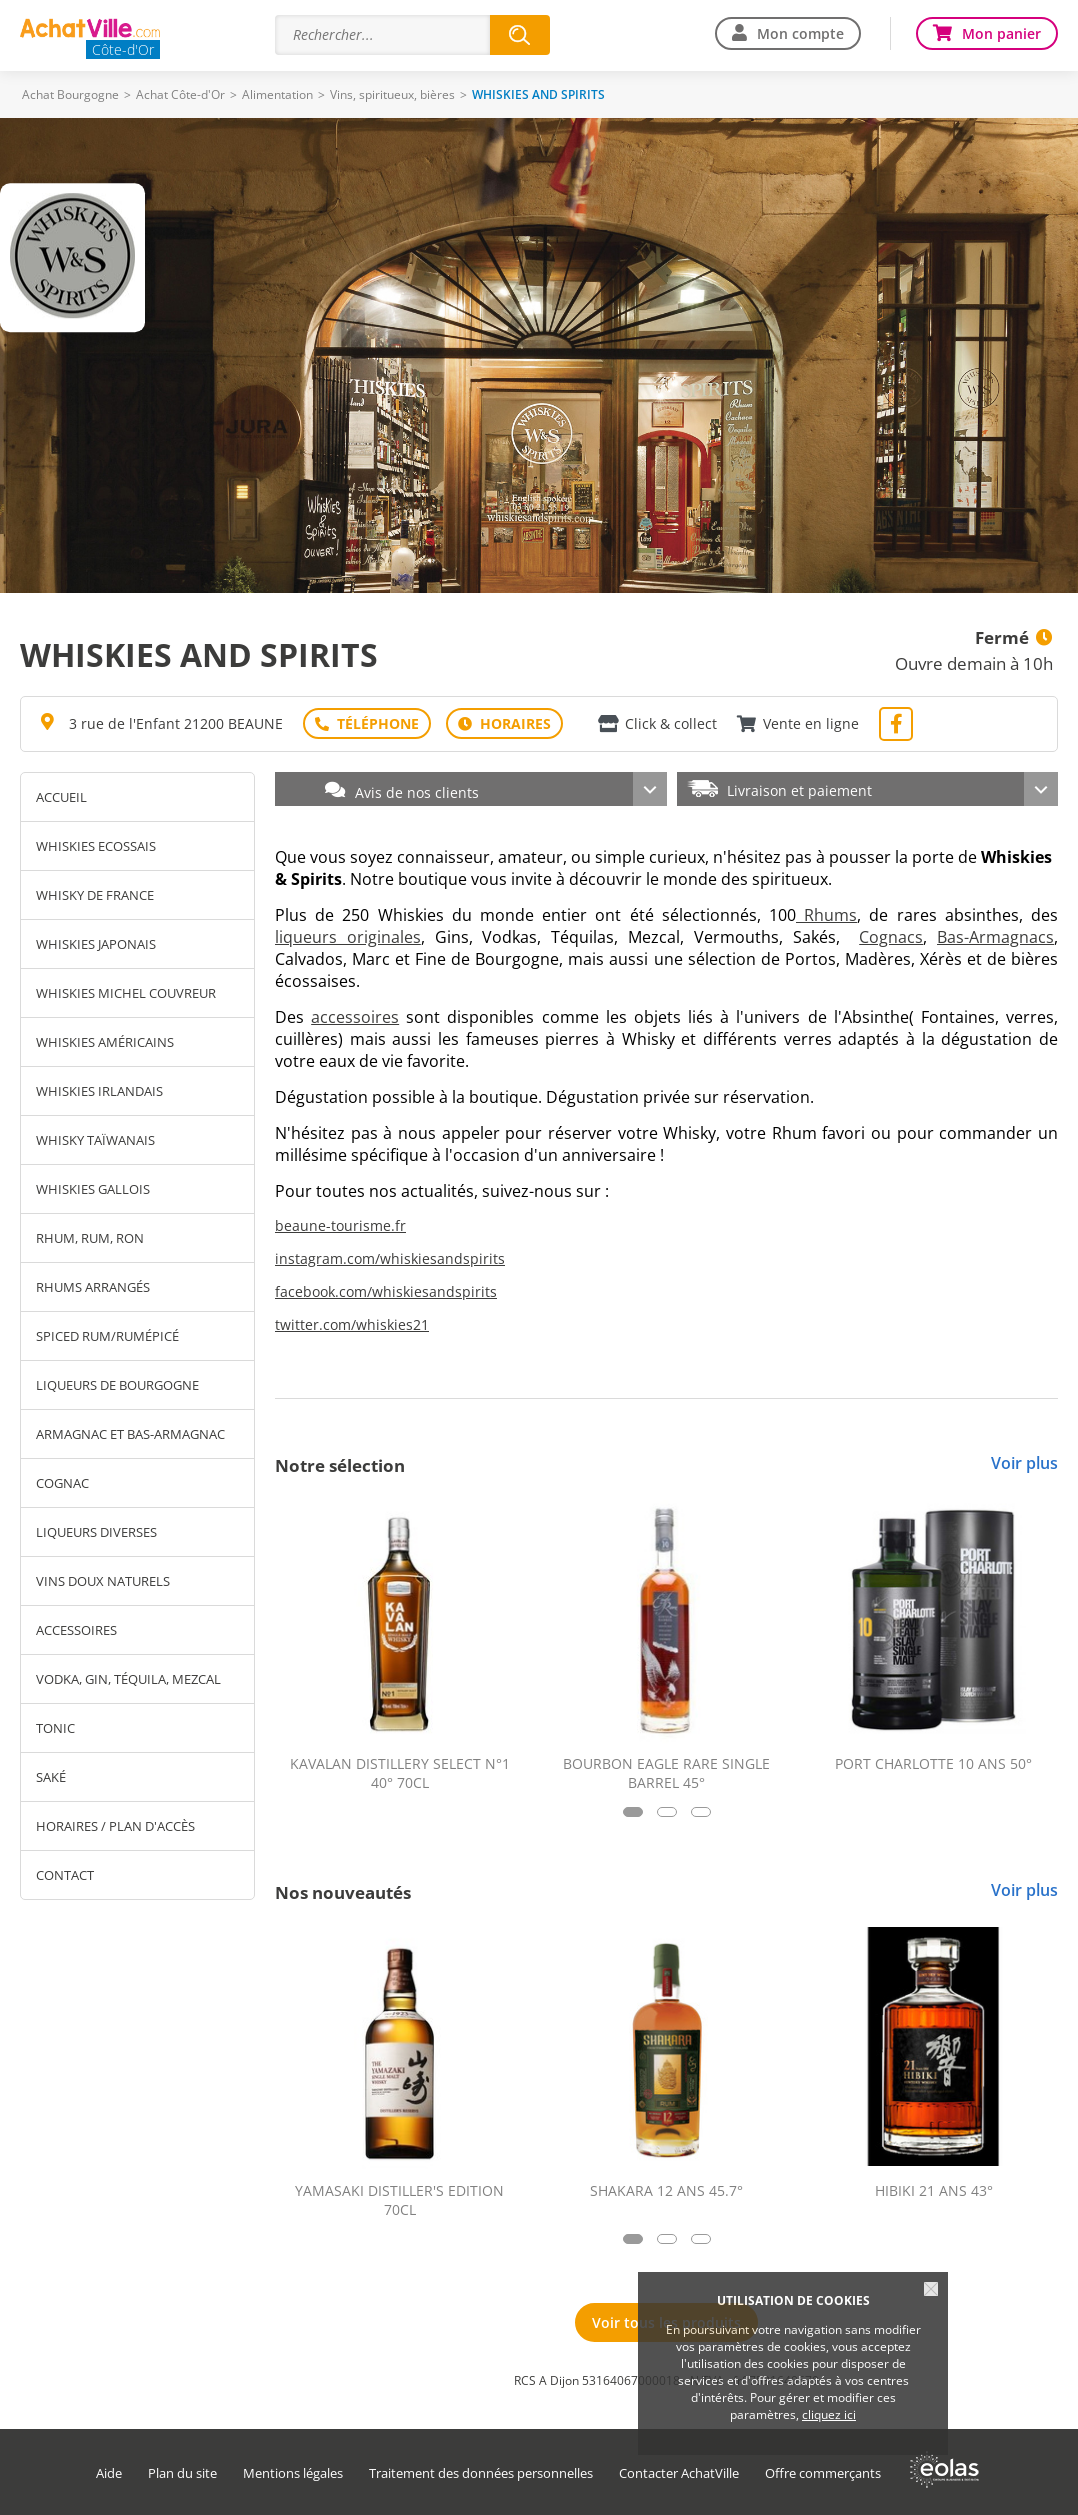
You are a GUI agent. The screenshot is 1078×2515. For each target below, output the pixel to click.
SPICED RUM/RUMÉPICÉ (107, 1336)
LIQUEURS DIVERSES (96, 1532)
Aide (109, 2473)
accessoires (355, 1017)
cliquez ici (829, 2414)
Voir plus (1024, 1463)
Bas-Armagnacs (995, 937)
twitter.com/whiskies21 (352, 1324)
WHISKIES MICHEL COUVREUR (126, 993)
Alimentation (277, 94)
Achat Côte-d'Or (180, 94)
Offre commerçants (823, 2473)
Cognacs (891, 937)
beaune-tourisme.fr (340, 1225)
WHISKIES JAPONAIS (96, 944)
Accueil (61, 797)
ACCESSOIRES (76, 1630)
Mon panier (1001, 33)
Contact (65, 1875)
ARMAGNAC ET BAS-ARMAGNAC (130, 1434)
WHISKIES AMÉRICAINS (105, 1042)
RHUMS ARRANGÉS (93, 1287)
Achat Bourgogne (70, 94)
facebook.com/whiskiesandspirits (386, 1291)
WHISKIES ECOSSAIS (96, 846)
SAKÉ (51, 1777)
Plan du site (182, 2473)
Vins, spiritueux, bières (392, 94)
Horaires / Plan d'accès (115, 1826)
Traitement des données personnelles (481, 2473)
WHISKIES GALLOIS (93, 1189)
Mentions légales (293, 2473)
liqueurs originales (348, 937)
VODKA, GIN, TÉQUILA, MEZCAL (128, 1679)
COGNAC (62, 1483)
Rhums (826, 915)
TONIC (55, 1728)
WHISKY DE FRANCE (95, 895)
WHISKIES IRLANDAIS (99, 1091)
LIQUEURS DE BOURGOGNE (117, 1385)
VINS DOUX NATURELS (103, 1581)
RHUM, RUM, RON (90, 1238)
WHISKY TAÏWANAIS (95, 1140)
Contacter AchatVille (679, 2473)
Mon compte (800, 33)
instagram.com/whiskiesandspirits (390, 1258)
